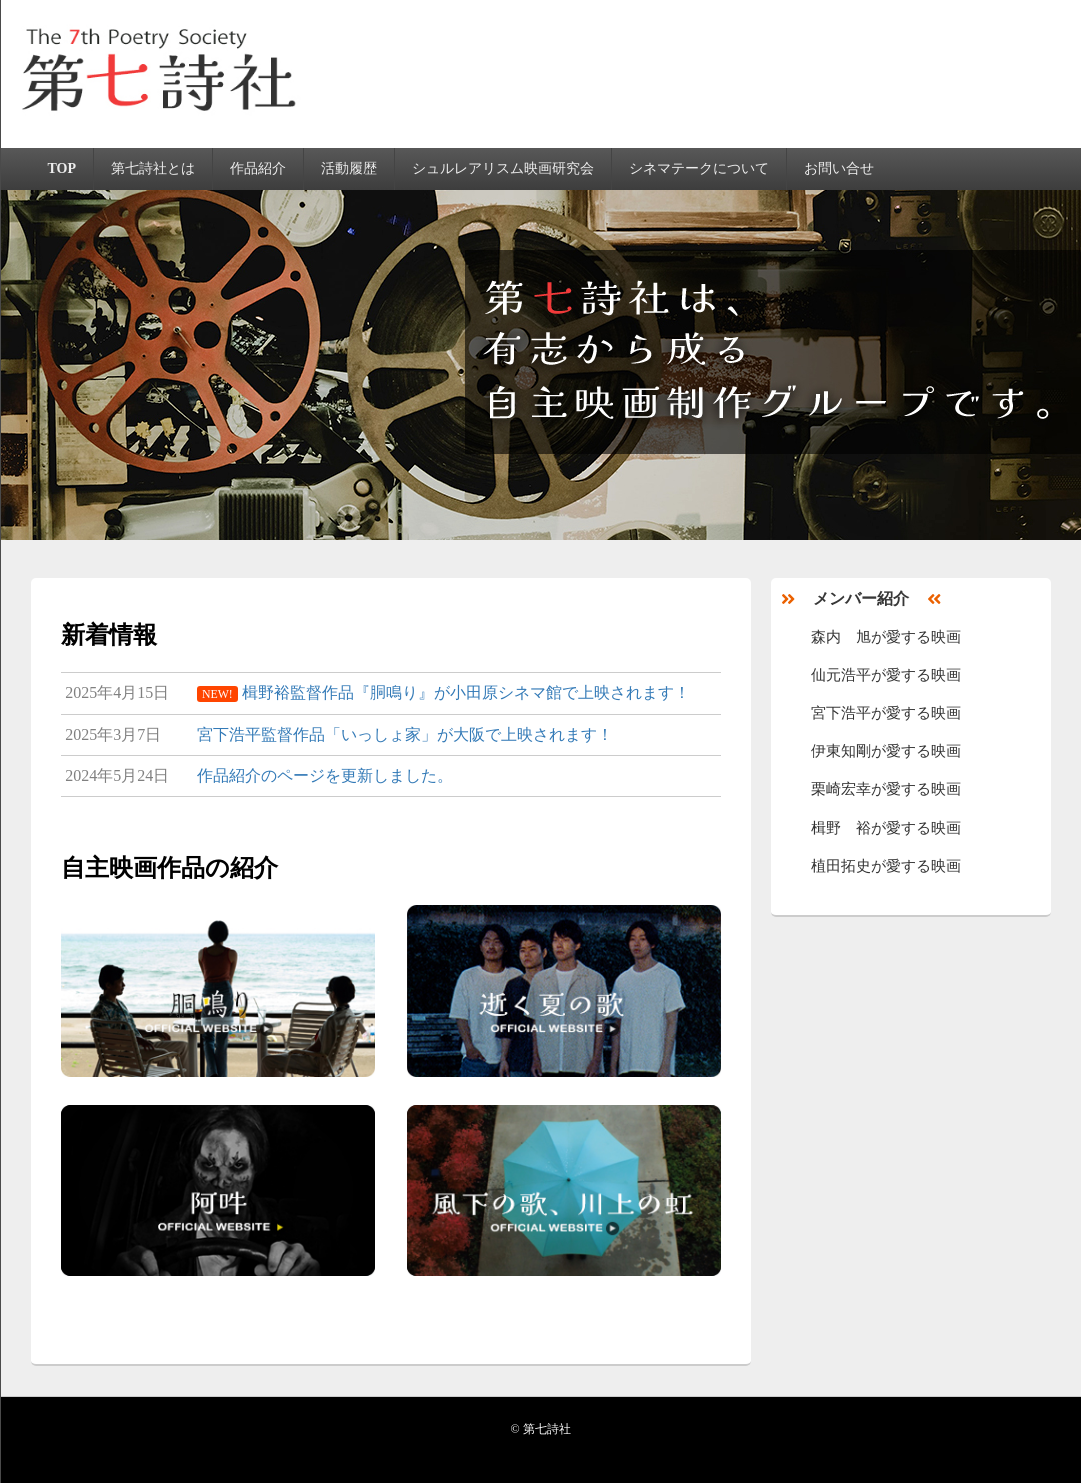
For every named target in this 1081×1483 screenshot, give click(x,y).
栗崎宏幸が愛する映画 (886, 789)
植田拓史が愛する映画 (886, 866)
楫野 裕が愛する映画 (886, 828)
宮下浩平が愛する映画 (886, 713)
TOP (61, 168)
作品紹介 (258, 168)
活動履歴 (349, 168)
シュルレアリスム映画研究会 (503, 168)
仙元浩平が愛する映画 (886, 675)
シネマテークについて (699, 168)
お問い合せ (839, 168)
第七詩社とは (153, 168)
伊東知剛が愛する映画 (886, 751)
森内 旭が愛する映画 (886, 637)
